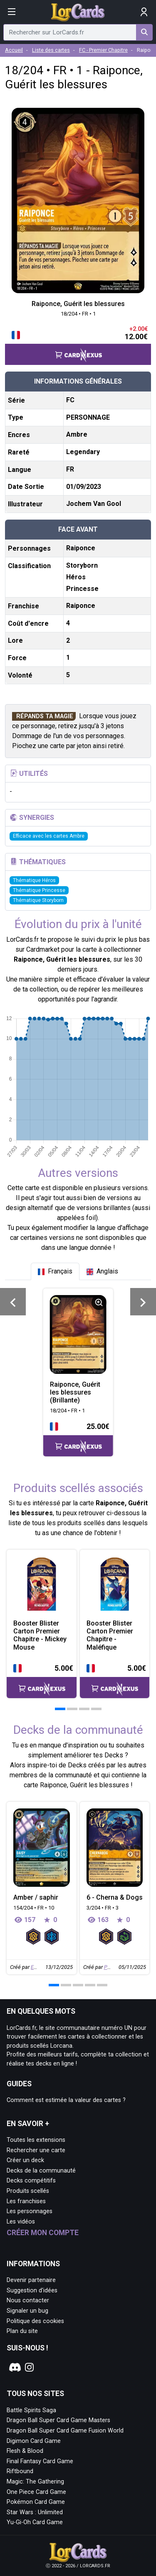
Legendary (83, 452)
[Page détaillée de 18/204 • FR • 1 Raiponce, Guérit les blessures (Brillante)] (78, 1334)
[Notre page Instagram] (29, 2367)
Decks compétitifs (31, 2180)
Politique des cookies (35, 2321)
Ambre (76, 434)
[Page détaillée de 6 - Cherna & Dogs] (115, 1847)
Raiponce (80, 548)
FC (70, 400)
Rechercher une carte (36, 2150)
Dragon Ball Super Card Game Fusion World (65, 2430)
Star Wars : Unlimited (35, 2512)
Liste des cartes (51, 50)
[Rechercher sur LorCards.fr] (144, 32)
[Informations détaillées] (98, 1302)
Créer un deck (25, 2160)
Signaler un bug (27, 2310)
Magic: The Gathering (35, 2481)
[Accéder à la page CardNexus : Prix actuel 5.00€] (42, 1680)
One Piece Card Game (36, 2492)
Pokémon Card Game (36, 2502)
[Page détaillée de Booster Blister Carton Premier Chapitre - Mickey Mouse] (41, 1584)
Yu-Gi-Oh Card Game (35, 2522)
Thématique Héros (34, 880)
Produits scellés (28, 2190)
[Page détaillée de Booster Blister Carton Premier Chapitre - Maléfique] (115, 1584)
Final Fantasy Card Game (40, 2461)
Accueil (14, 50)
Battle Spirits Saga (31, 2410)
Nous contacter (28, 2300)
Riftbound (20, 2471)
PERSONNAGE (88, 417)
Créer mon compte (43, 2232)
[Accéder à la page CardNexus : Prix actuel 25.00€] (78, 1438)
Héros (76, 577)
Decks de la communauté (41, 2170)
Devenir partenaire (31, 2280)
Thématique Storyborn (38, 900)
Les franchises (26, 2201)
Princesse (82, 589)
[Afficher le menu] (12, 12)
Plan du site (22, 2331)
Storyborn (82, 565)
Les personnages (29, 2211)
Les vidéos (21, 2221)
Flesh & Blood (25, 2450)
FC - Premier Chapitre (103, 50)
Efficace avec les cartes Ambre (48, 836)
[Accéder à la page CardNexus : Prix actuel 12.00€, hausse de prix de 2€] (78, 344)
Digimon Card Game (34, 2441)
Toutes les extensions (36, 2139)
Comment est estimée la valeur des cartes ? (66, 2100)
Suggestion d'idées (32, 2290)
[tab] (55, 1271)
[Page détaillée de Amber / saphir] (41, 1847)
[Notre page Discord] (14, 2367)
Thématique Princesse (39, 890)
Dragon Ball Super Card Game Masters (58, 2420)
